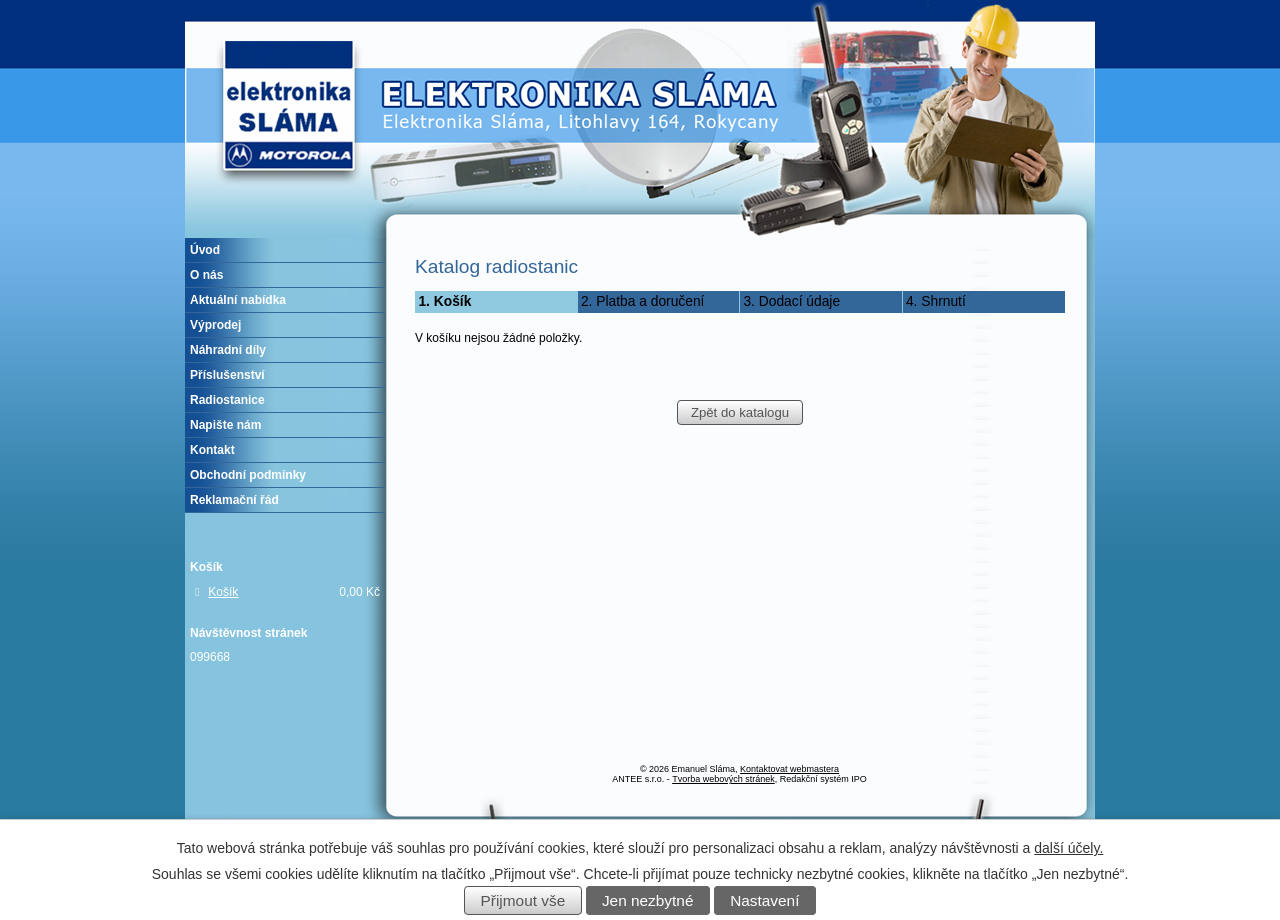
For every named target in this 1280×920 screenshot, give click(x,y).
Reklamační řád (234, 500)
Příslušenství (227, 375)
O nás (206, 275)
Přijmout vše (523, 900)
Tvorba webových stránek (723, 779)
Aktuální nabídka (238, 300)
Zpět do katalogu (740, 412)
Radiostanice (227, 400)
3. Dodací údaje (791, 301)
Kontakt (212, 450)
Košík (223, 592)
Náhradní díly (228, 350)
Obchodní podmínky (248, 475)
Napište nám (225, 425)
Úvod (205, 250)
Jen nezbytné (648, 900)
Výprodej (215, 325)
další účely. (1068, 848)
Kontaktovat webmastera (789, 769)
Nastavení (764, 900)
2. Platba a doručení (643, 301)
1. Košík (444, 301)
